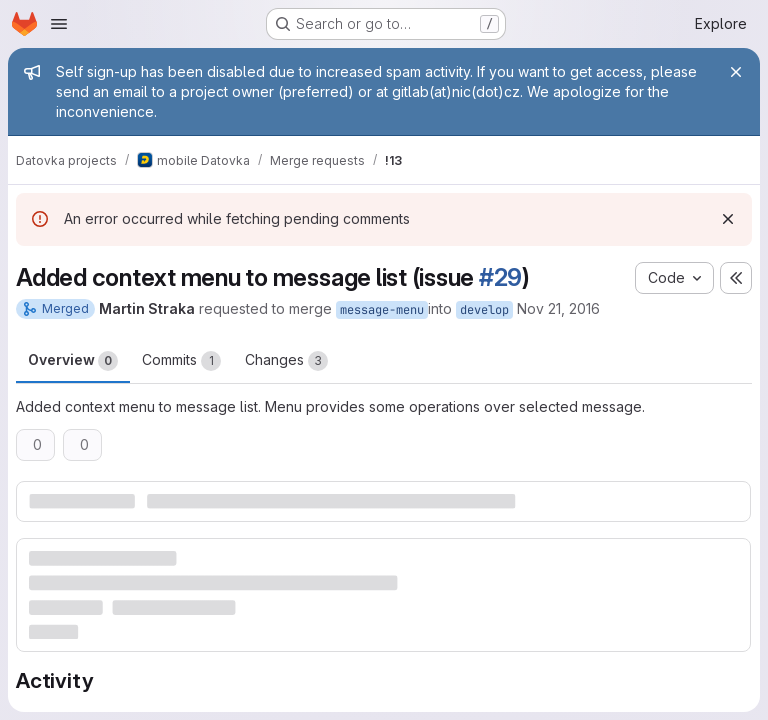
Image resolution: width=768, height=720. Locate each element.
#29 (500, 277)
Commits (181, 361)
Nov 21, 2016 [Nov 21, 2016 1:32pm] (558, 308)
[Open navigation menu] (59, 24)
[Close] (736, 72)
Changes (286, 361)
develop (484, 310)
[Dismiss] (728, 219)
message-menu (382, 310)
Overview (73, 361)
